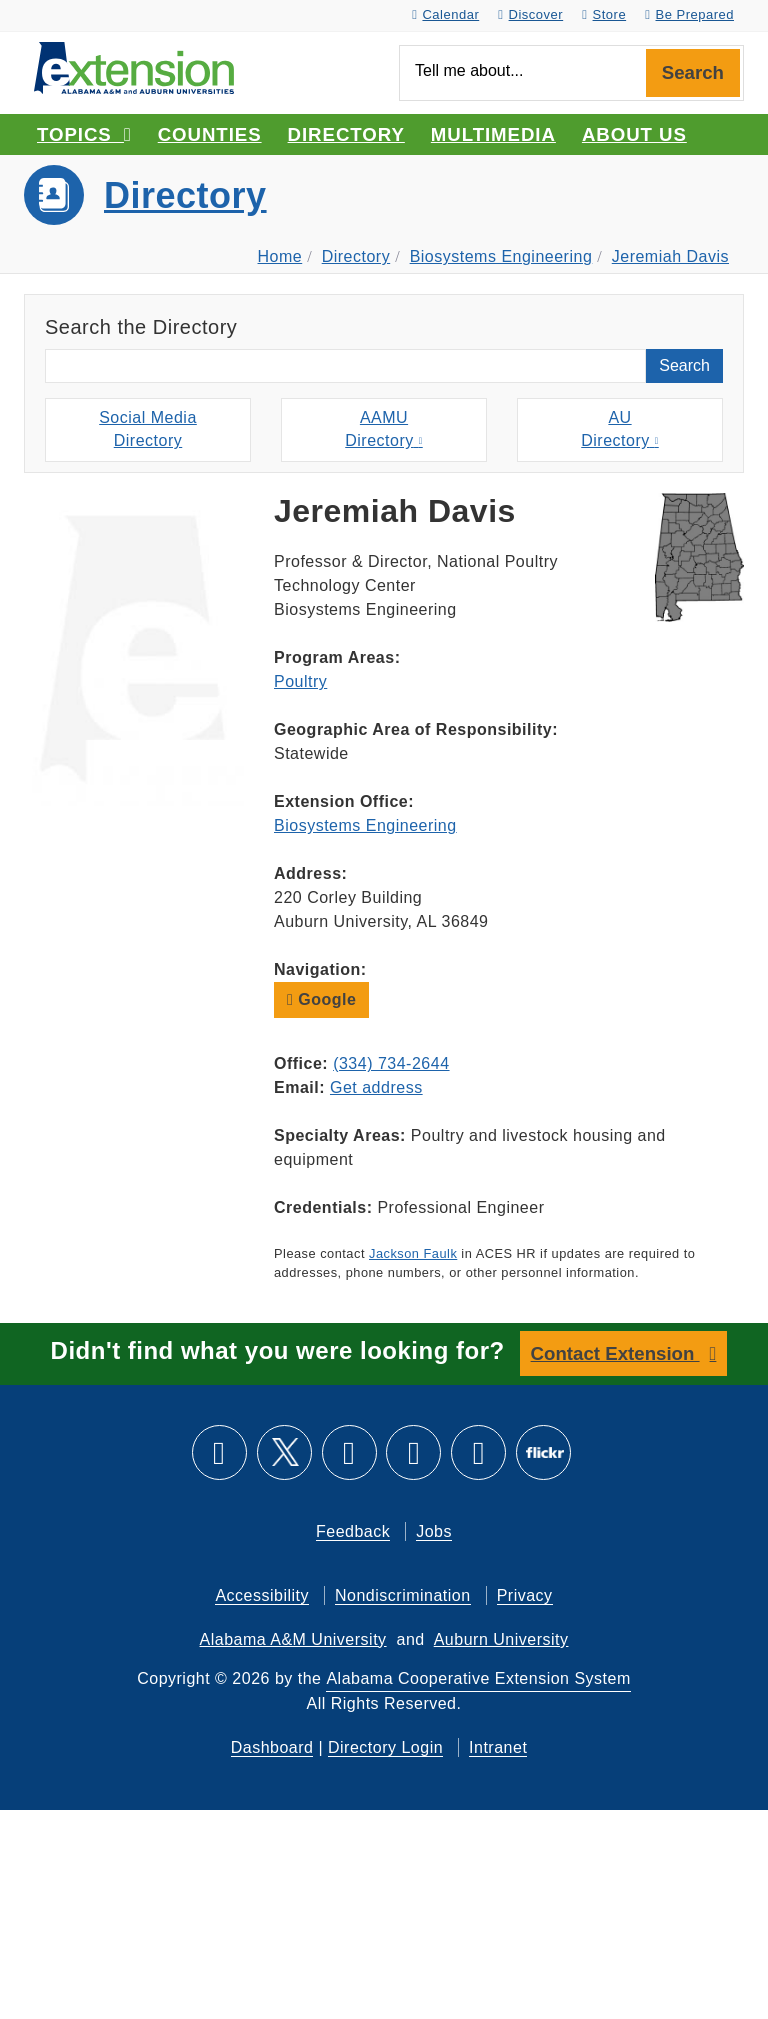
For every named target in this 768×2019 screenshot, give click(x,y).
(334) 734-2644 (391, 1063)
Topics (84, 134)
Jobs (434, 1531)
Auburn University (501, 1639)
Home (280, 256)
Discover (530, 14)
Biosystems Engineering (501, 256)
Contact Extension (615, 1353)
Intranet (498, 1747)
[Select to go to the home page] (134, 66)
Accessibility (262, 1595)
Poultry (300, 681)
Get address (376, 1087)
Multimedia (493, 134)
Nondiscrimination (403, 1595)
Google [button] (321, 999)
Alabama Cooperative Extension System (478, 1678)
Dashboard (272, 1747)
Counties (210, 134)
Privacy (525, 1595)
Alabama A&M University (293, 1639)
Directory (346, 134)
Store (604, 14)
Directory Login (385, 1747)
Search (693, 72)
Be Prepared (689, 14)
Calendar (445, 14)
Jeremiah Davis (670, 256)
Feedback (353, 1531)
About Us (634, 134)
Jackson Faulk (413, 1253)
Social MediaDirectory (148, 429)
